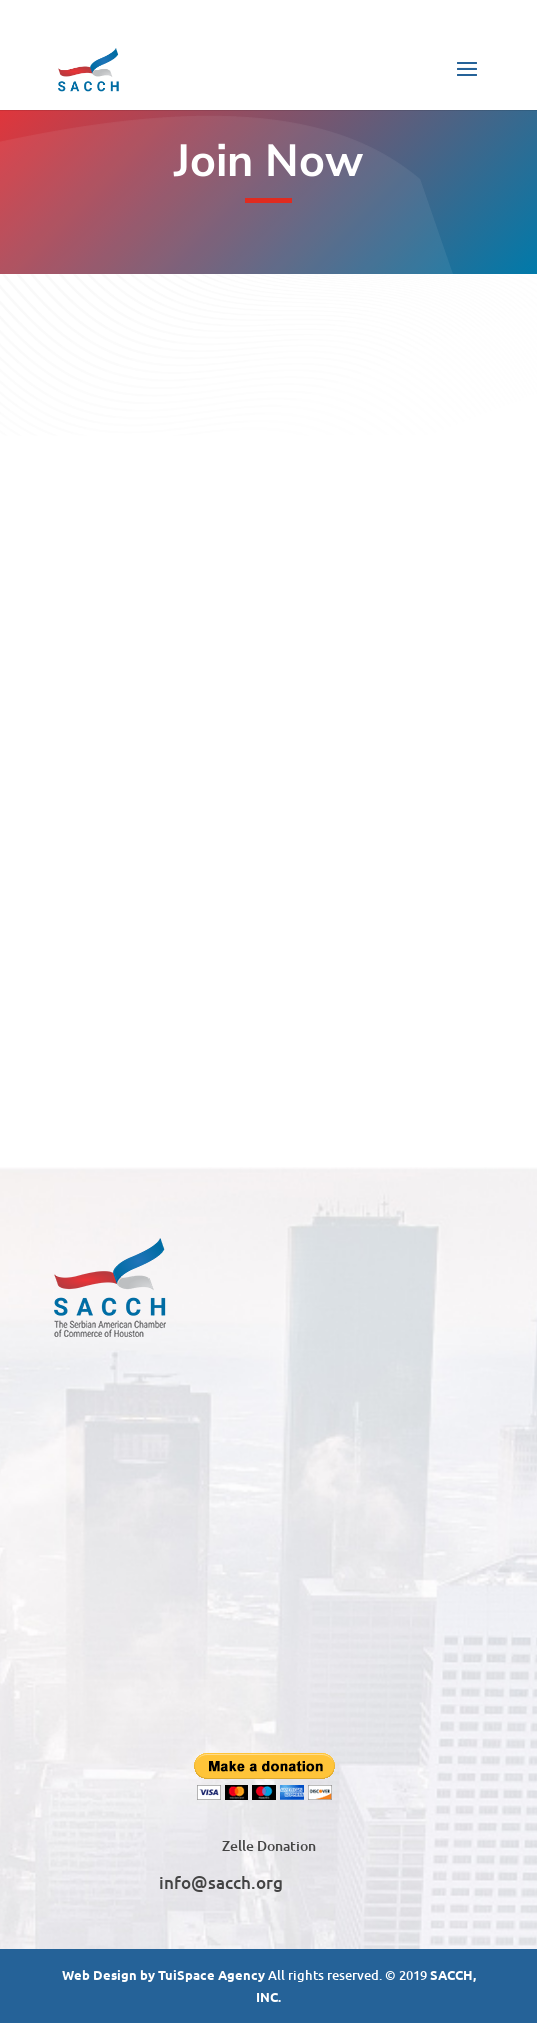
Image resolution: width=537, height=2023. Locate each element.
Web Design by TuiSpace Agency (163, 1974)
